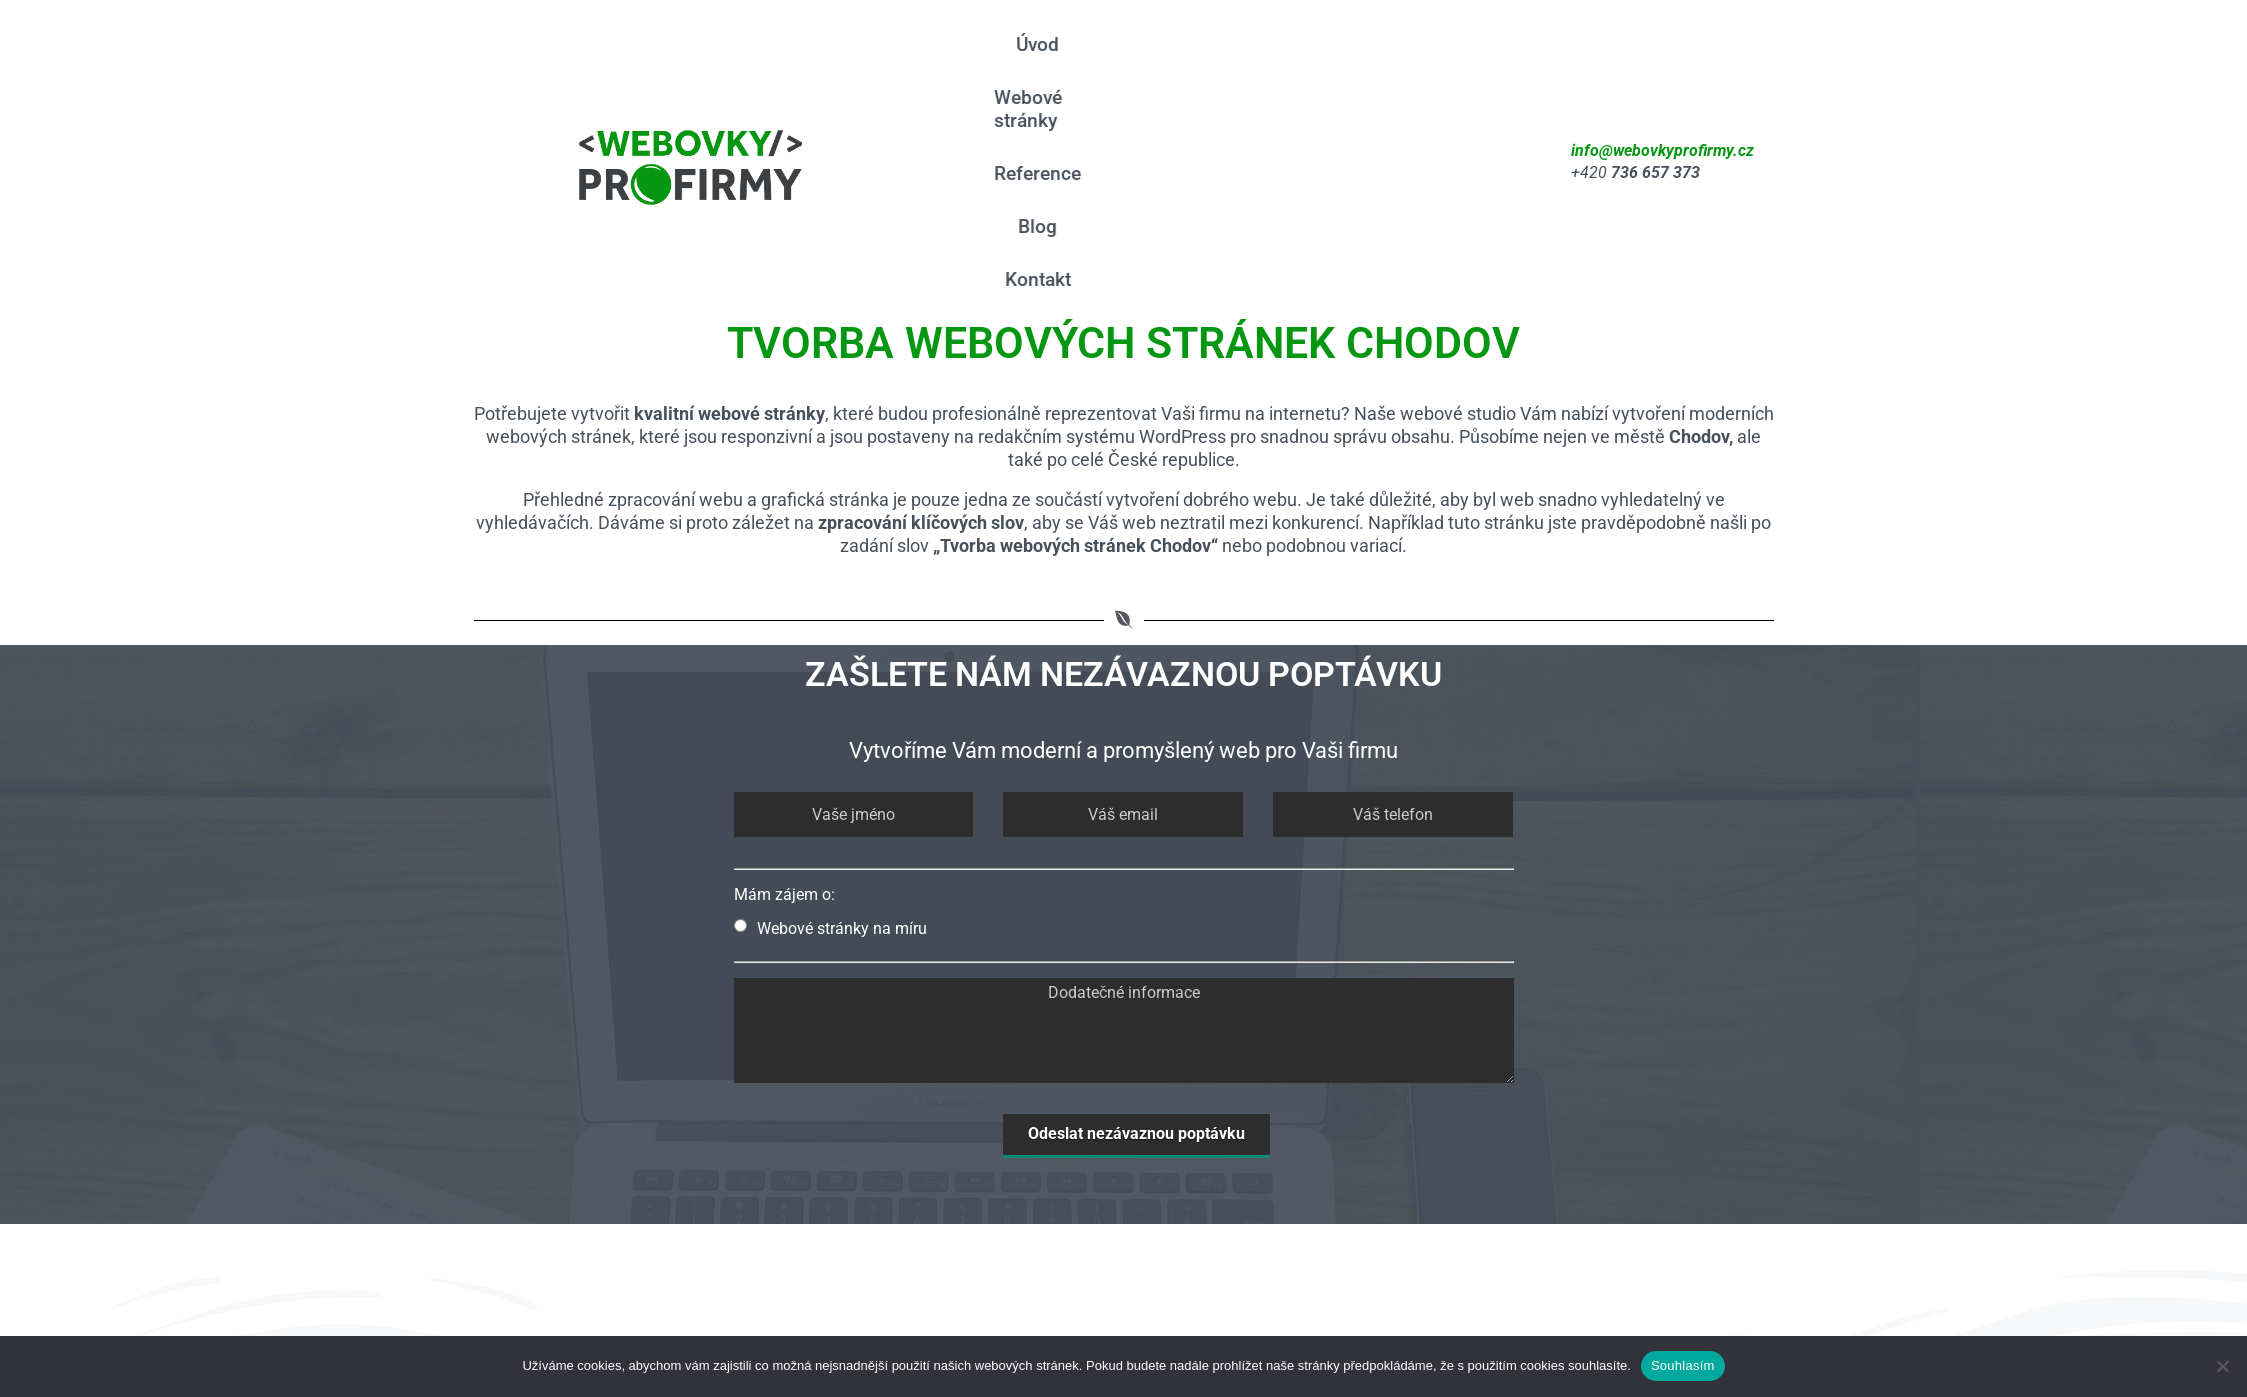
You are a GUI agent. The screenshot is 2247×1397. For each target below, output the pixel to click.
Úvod (1046, 64)
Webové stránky (1166, 64)
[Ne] (2222, 1366)
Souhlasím (1683, 1365)
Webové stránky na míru (830, 733)
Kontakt (1483, 64)
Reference (1307, 64)
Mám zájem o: (784, 699)
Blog (1400, 64)
